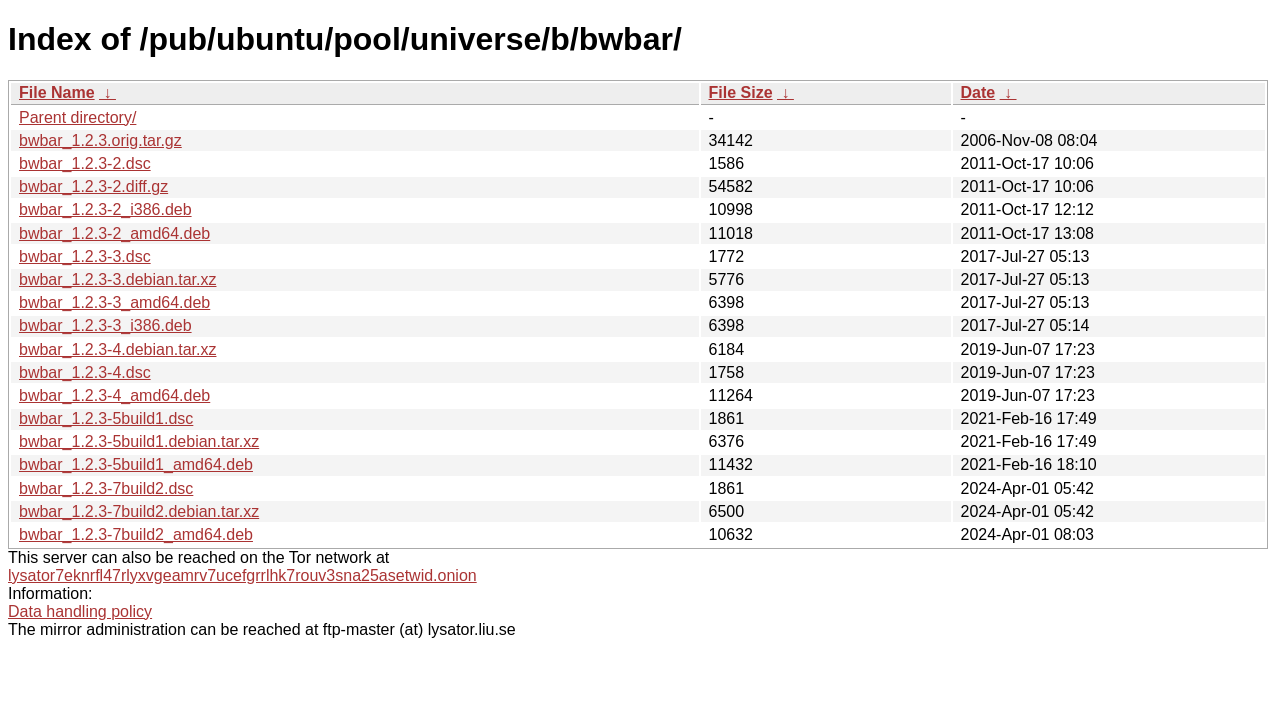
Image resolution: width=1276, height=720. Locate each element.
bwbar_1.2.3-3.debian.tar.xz (117, 279)
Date (978, 92)
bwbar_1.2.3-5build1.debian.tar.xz (139, 441)
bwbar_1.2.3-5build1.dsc (106, 418)
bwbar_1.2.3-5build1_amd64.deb (136, 464)
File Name (57, 92)
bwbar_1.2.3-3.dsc (85, 256)
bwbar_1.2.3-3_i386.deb (105, 325)
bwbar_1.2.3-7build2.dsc (106, 488)
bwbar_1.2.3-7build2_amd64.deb (136, 534)
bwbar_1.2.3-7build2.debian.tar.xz (139, 511)
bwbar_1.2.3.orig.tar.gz (100, 140)
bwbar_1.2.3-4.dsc (85, 372)
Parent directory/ (77, 117)
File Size (741, 92)
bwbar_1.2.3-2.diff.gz (93, 186)
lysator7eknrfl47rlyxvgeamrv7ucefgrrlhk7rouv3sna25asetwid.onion (242, 575)
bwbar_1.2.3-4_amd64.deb (114, 395)
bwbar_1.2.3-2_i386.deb (105, 209)
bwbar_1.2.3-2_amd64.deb (114, 233)
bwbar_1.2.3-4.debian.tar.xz (117, 349)
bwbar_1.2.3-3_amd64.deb (114, 302)
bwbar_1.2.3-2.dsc (85, 163)
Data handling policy (80, 611)
